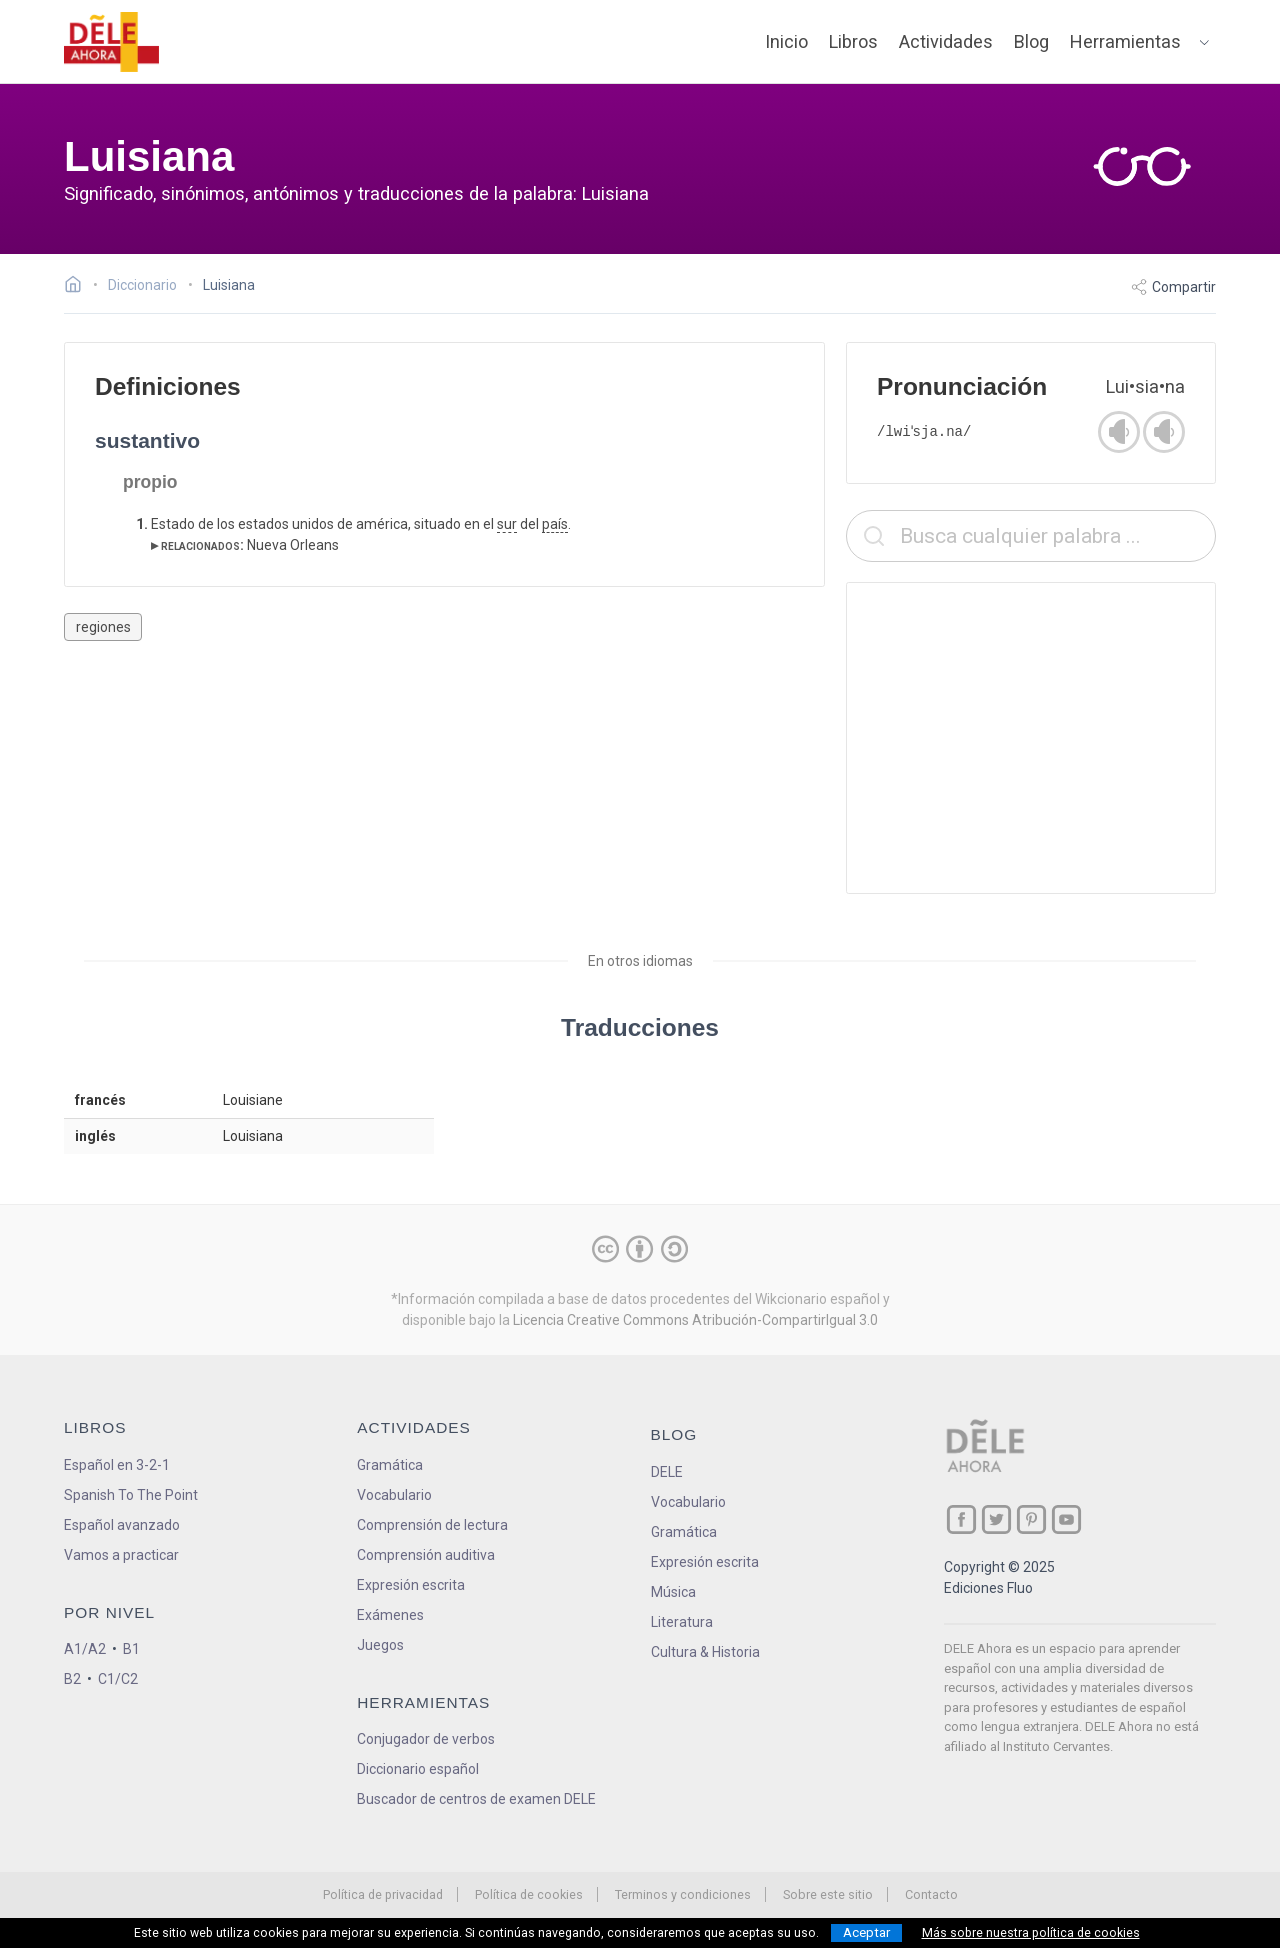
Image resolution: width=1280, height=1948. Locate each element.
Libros (853, 41)
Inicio (786, 41)
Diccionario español (418, 1769)
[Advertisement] (1031, 738)
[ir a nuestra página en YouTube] (1066, 1519)
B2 (72, 1679)
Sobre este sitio (828, 1894)
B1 (131, 1649)
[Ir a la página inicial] (78, 287)
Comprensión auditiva (426, 1555)
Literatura (682, 1622)
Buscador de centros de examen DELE (476, 1799)
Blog (1031, 41)
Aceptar (866, 1932)
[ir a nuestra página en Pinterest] (1031, 1519)
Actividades (946, 41)
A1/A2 (85, 1649)
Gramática (390, 1465)
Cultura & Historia (705, 1652)
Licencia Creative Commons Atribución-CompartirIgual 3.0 (695, 1320)
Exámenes (390, 1615)
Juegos (380, 1645)
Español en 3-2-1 (117, 1465)
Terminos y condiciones (683, 1894)
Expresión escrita (411, 1585)
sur (507, 524)
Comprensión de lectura (432, 1525)
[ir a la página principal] (112, 42)
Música (673, 1592)
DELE (667, 1472)
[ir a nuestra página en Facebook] (961, 1519)
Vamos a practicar (121, 1555)
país (555, 524)
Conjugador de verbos (426, 1739)
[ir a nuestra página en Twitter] (996, 1519)
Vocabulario (394, 1495)
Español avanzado (122, 1525)
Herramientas (1125, 41)
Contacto (931, 1894)
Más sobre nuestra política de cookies (1031, 1933)
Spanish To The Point (131, 1495)
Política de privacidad (383, 1894)
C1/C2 (118, 1679)
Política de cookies (529, 1894)
